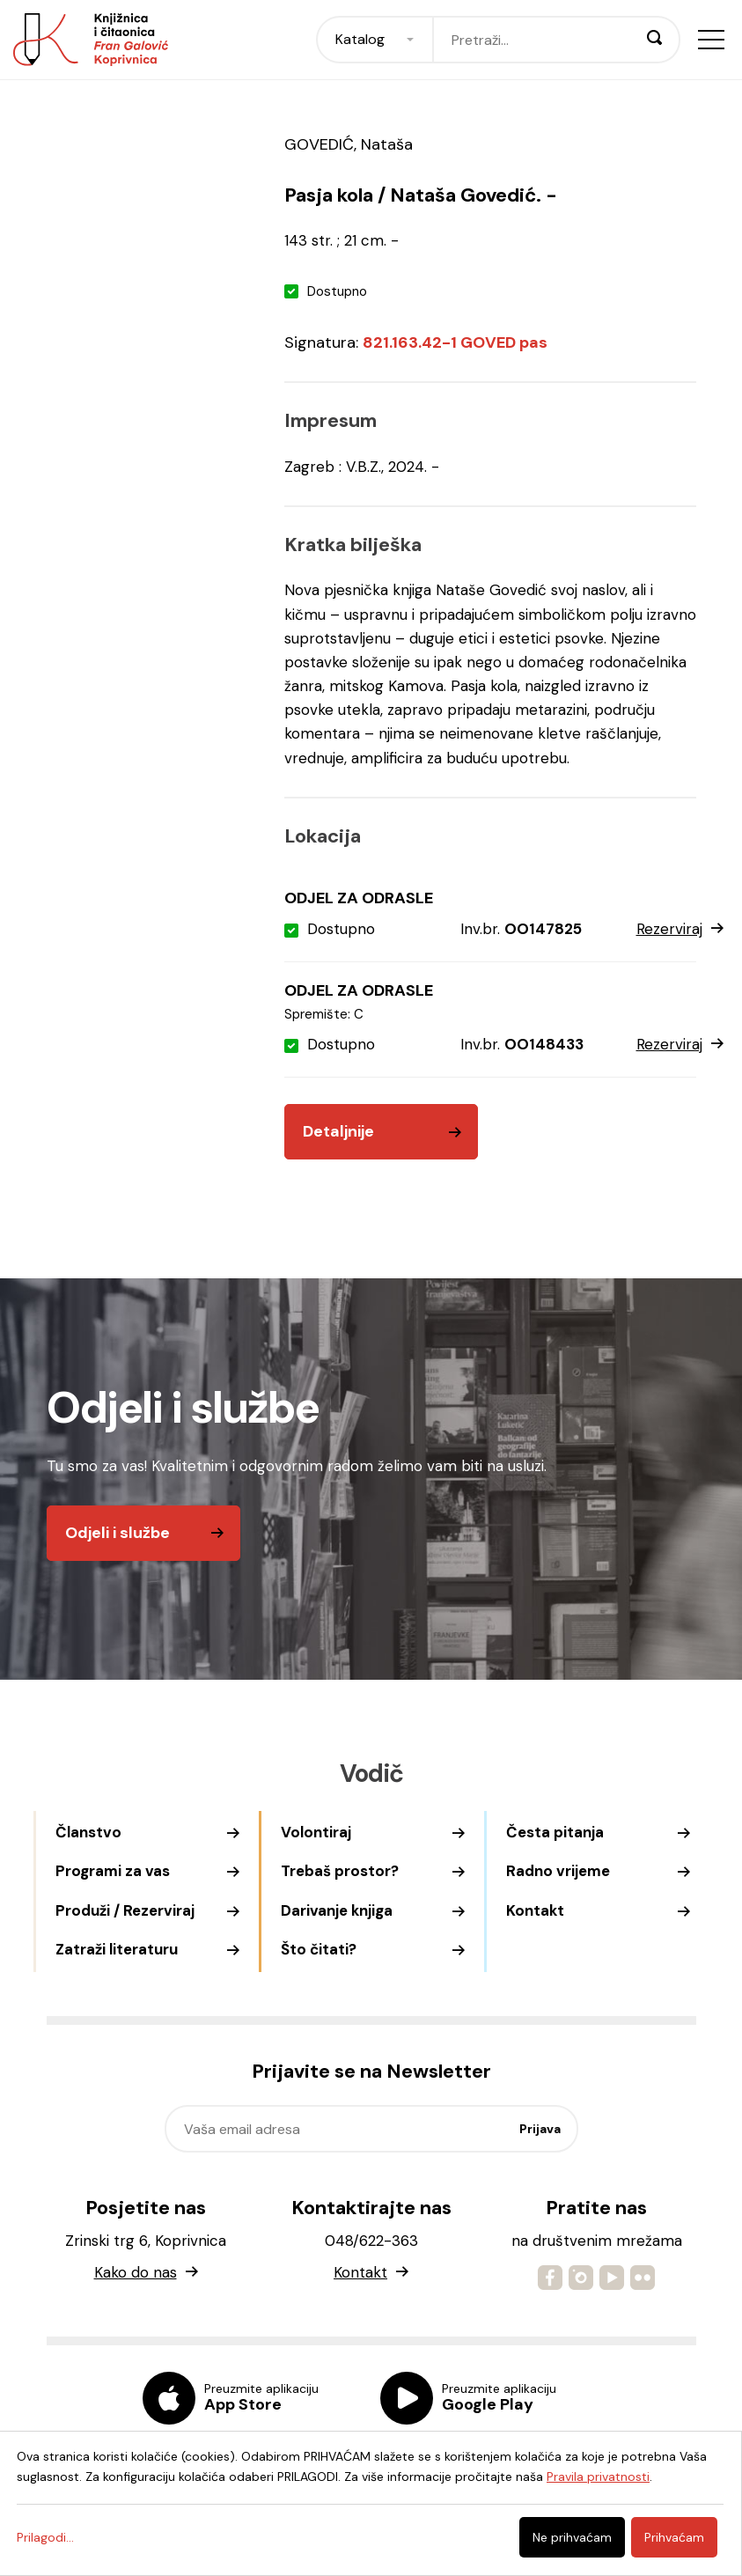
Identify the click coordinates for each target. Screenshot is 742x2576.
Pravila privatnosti (598, 2476)
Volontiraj (316, 1832)
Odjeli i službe (117, 1532)
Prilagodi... (45, 2537)
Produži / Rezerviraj (125, 1910)
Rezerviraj (680, 929)
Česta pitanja (555, 1832)
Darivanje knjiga (337, 1910)
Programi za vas (112, 1870)
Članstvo (88, 1832)
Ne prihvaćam (572, 2537)
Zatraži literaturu (116, 1949)
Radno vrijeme (558, 1870)
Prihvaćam (674, 2537)
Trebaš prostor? (340, 1870)
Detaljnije (338, 1131)
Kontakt (535, 1910)
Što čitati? (318, 1949)
